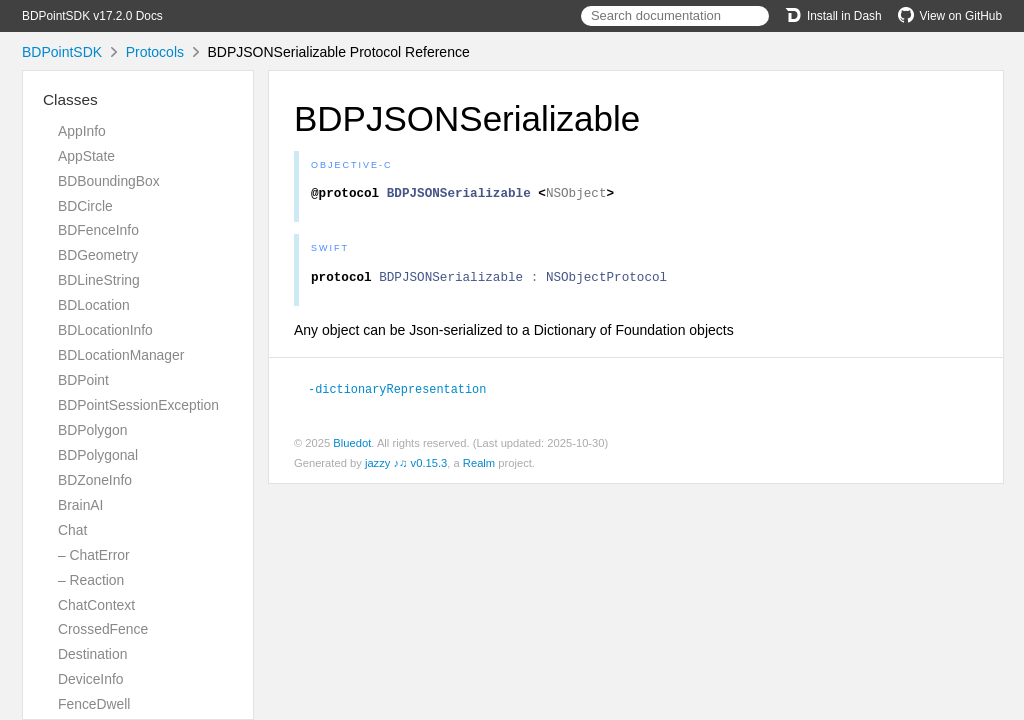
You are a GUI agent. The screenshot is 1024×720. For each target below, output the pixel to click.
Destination (92, 654)
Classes (70, 99)
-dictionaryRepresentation (405, 394)
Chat (72, 530)
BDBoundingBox (109, 181)
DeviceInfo (90, 679)
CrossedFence (103, 629)
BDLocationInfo (105, 330)
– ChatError (94, 555)
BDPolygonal (98, 455)
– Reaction (91, 580)
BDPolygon (92, 430)
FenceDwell (94, 704)
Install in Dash (833, 16)
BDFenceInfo (98, 230)
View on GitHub (950, 16)
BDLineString (99, 280)
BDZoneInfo (95, 480)
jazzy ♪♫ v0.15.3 (406, 468)
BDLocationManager (121, 355)
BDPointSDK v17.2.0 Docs (92, 16)
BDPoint (83, 380)
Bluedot (352, 448)
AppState (86, 156)
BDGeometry (98, 255)
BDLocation (94, 305)
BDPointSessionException (138, 405)
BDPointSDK (62, 52)
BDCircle (85, 206)
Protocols (155, 52)
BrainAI (80, 505)
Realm (479, 468)
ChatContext (96, 605)
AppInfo (82, 131)
